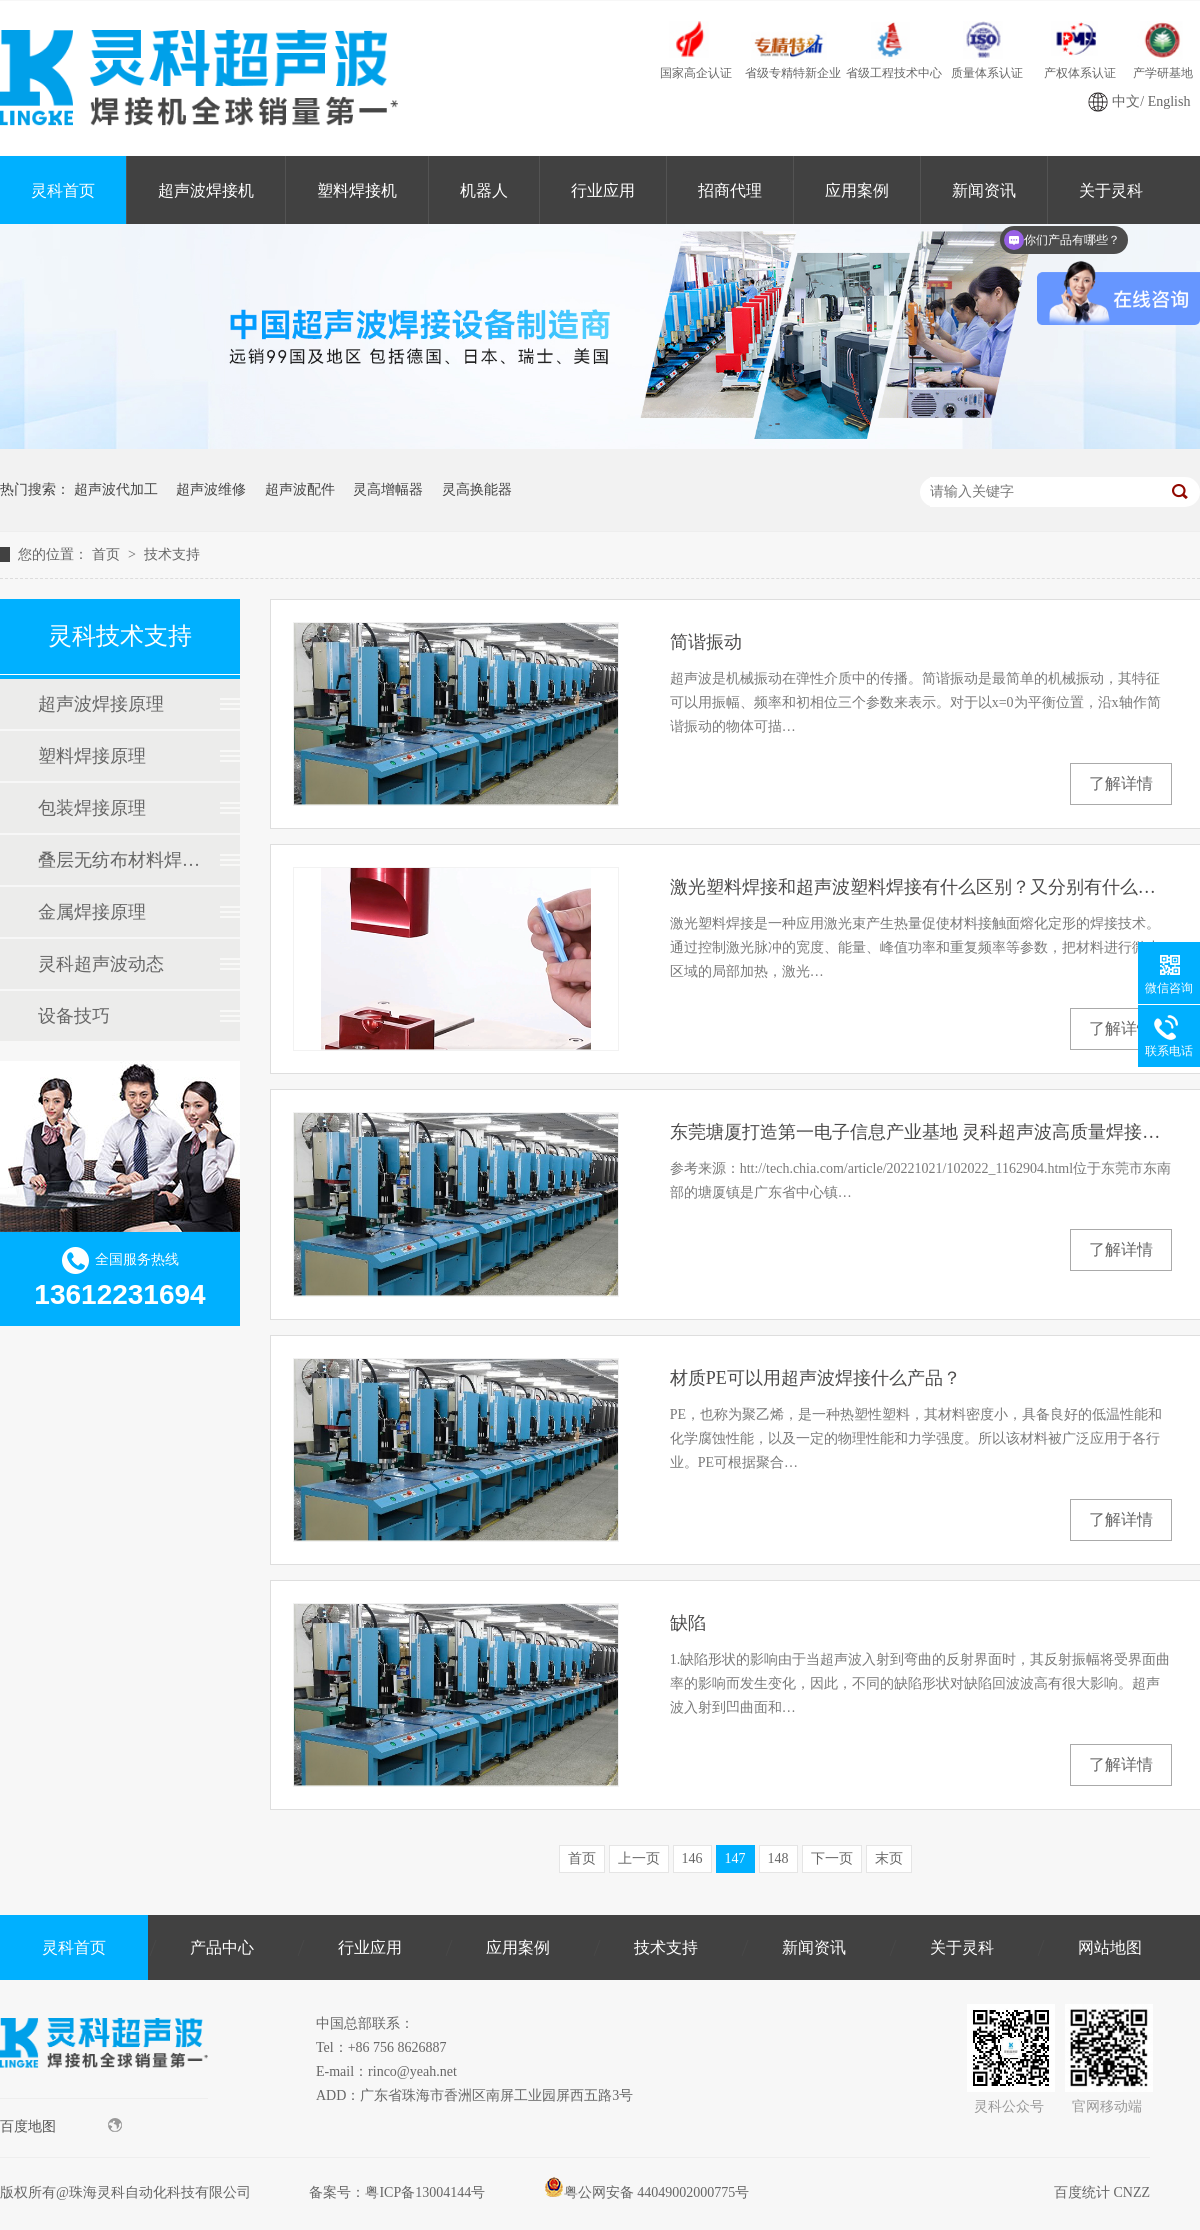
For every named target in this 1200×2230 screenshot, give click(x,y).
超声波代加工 (116, 489)
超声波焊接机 (206, 190)
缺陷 (688, 1623)
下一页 (832, 1858)
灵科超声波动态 (101, 964)
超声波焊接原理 (101, 704)
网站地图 (1110, 1947)
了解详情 (1121, 783)
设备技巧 (74, 1016)
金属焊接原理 (92, 912)
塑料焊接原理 (92, 756)
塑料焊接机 (357, 190)
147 (735, 1858)
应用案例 (857, 190)
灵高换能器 (477, 489)
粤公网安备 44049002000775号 (647, 2192)
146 (692, 1858)
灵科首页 (63, 190)
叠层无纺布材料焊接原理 (119, 860)
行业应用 (603, 190)
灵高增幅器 (388, 489)
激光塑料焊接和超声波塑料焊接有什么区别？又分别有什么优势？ (921, 887)
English (1169, 101)
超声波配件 (300, 489)
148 (778, 1858)
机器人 (484, 190)
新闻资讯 (984, 190)
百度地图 (61, 2126)
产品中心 (222, 1947)
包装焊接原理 (92, 808)
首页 (108, 554)
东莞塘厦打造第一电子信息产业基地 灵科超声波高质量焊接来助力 (921, 1132)
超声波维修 (211, 489)
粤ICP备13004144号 (425, 2192)
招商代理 (730, 190)
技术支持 (172, 554)
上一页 (639, 1858)
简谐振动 (706, 642)
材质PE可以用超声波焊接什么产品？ (815, 1378)
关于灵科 (962, 1947)
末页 (889, 1858)
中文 (1126, 101)
